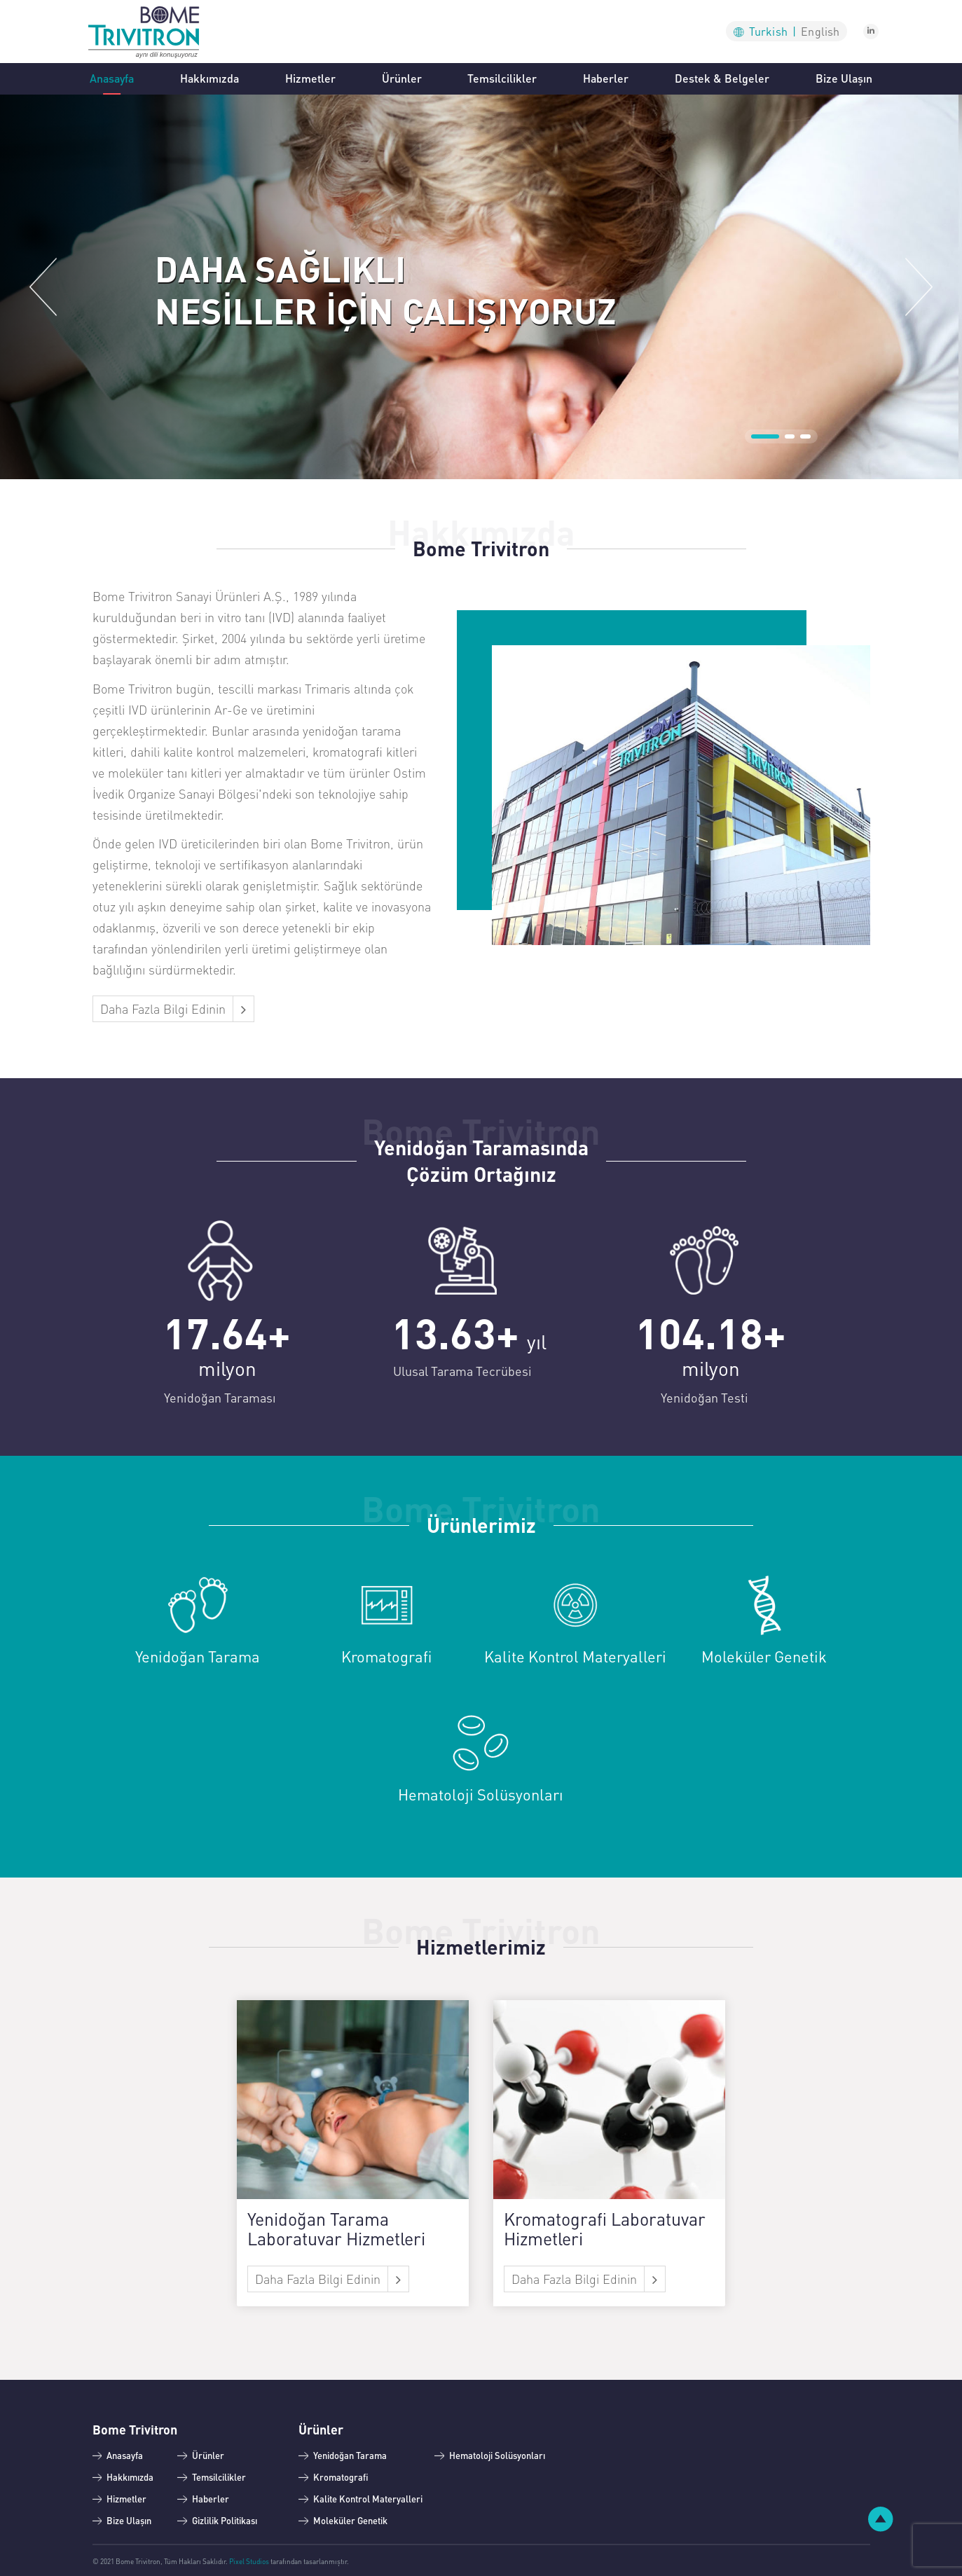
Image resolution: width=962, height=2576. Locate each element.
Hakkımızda (209, 78)
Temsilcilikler (502, 78)
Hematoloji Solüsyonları (497, 2455)
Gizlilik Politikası (224, 2520)
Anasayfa (112, 77)
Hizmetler (310, 78)
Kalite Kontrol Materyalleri (367, 2499)
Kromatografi (341, 2477)
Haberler (605, 78)
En (820, 31)
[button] (43, 287)
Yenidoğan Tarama (350, 2455)
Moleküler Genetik (350, 2520)
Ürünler (402, 78)
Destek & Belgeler (722, 78)
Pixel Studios (249, 2561)
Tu (773, 31)
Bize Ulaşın (844, 78)
